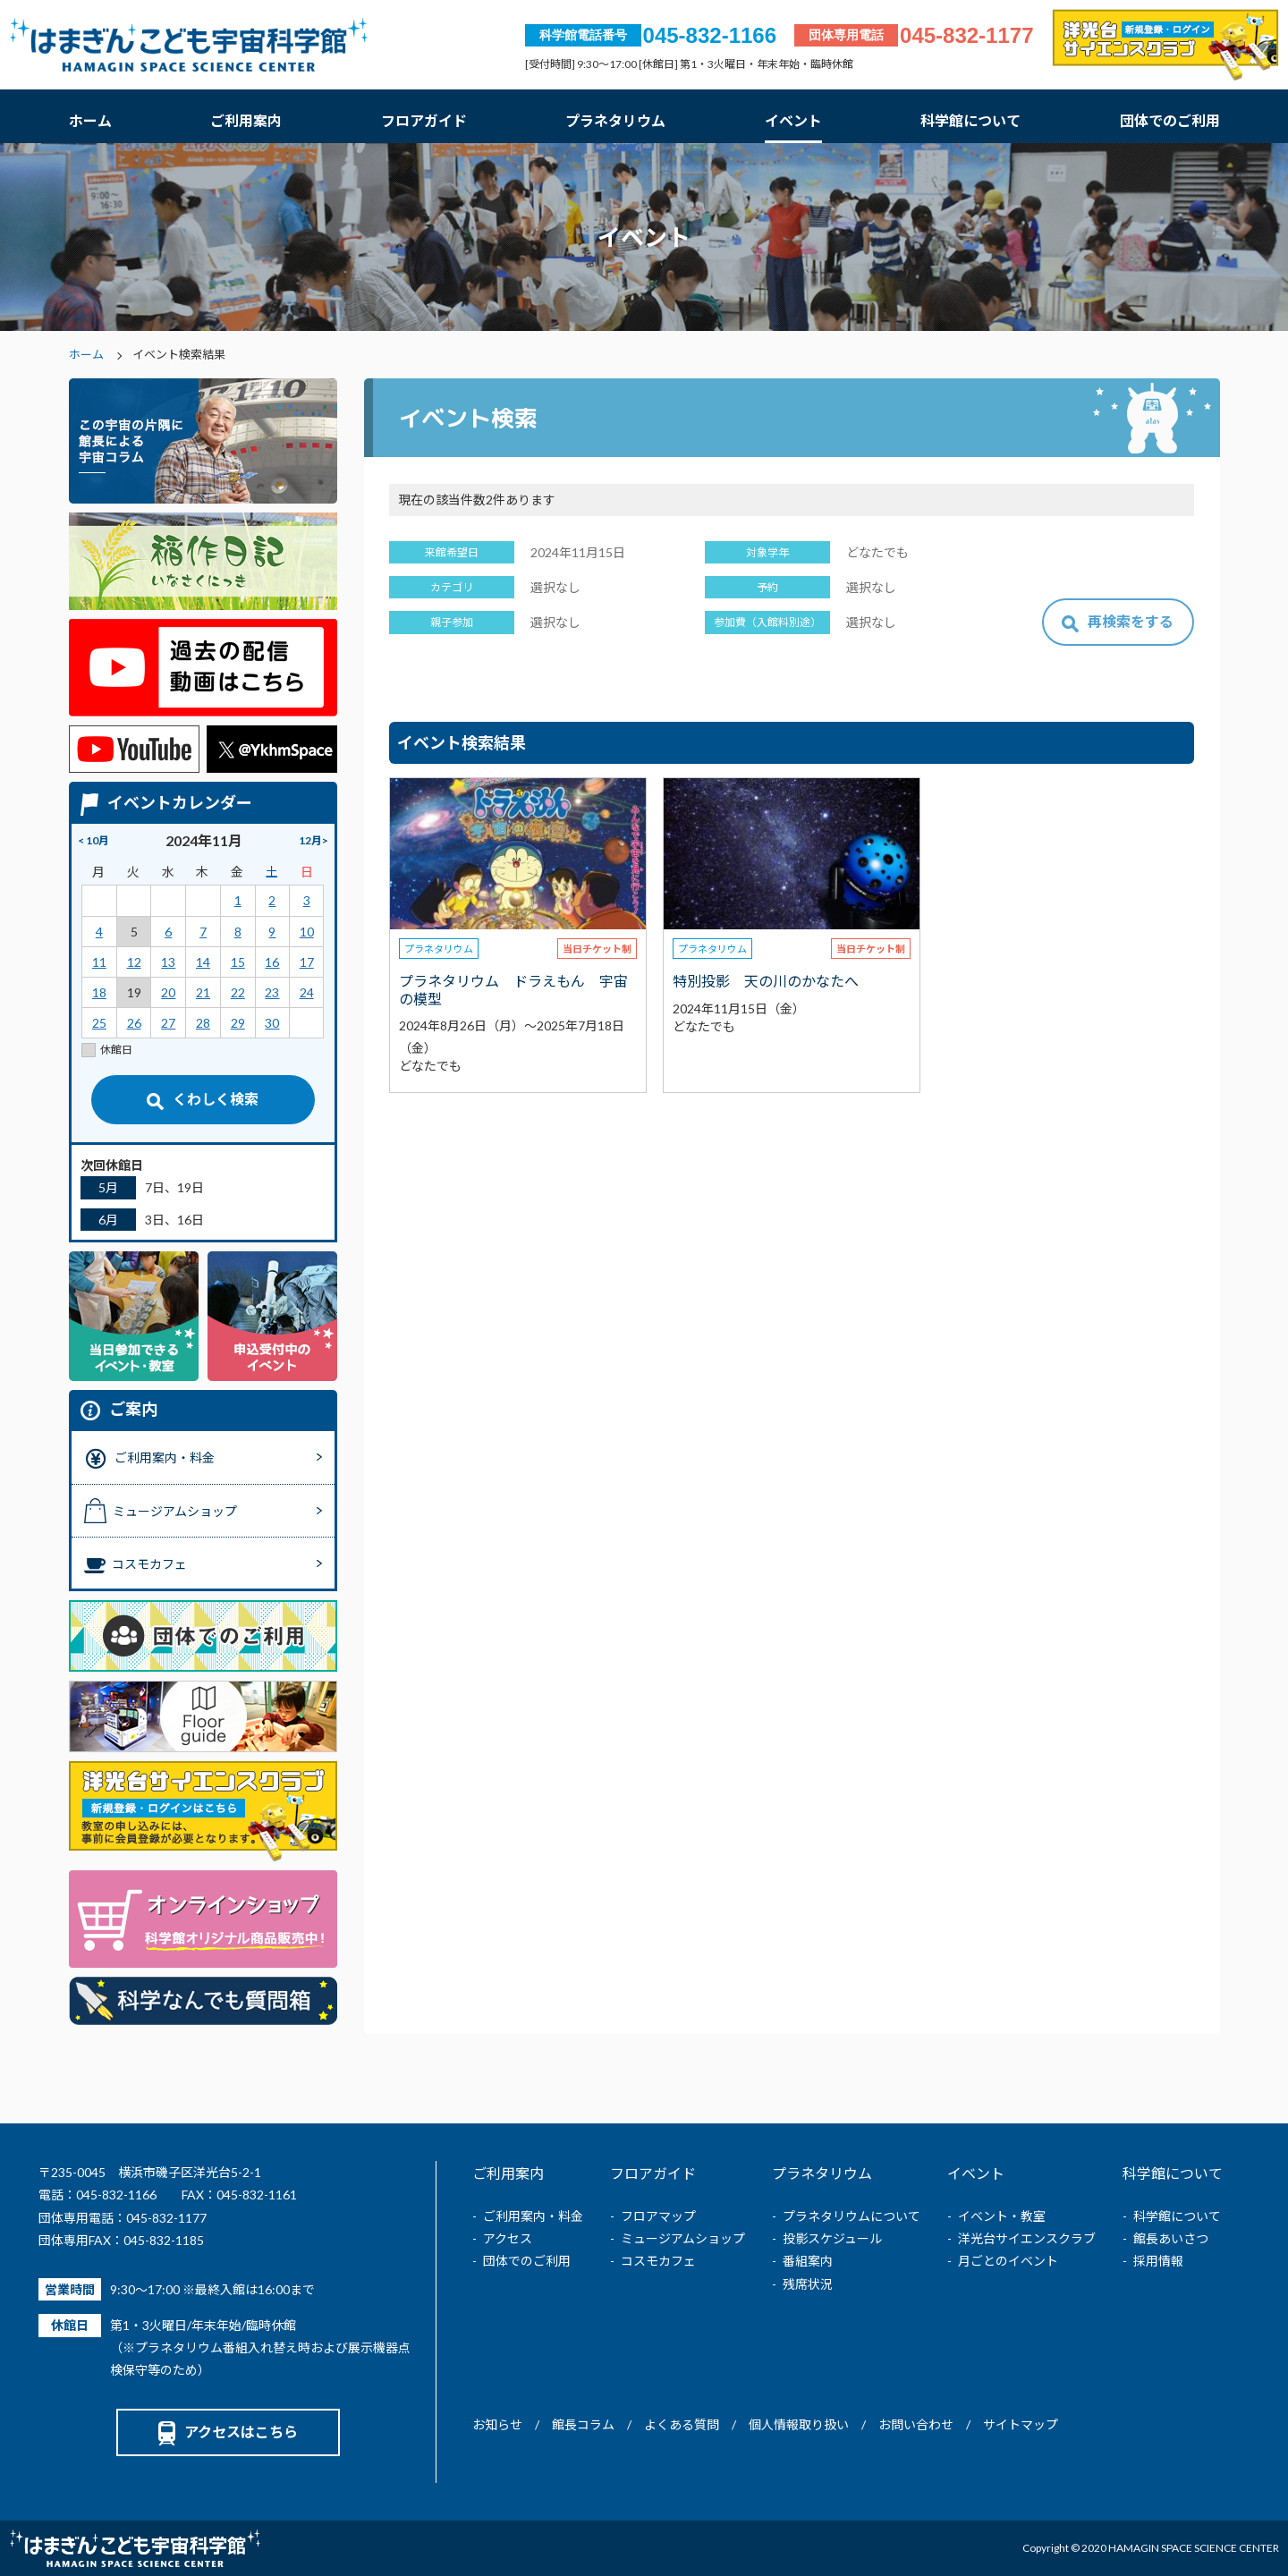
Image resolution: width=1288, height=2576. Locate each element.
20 (168, 992)
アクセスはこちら (228, 2431)
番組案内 (808, 2260)
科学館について (970, 120)
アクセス (507, 2238)
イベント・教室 (1002, 2216)
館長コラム (583, 2424)
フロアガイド (424, 120)
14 (203, 962)
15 (238, 962)
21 (203, 992)
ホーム (90, 120)
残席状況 (808, 2284)
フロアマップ (658, 2216)
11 (99, 962)
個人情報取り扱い (799, 2424)
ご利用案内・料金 (533, 2216)
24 (307, 992)
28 (203, 1022)
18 (99, 992)
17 (307, 962)
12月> (313, 840)
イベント (793, 120)
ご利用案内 (246, 120)
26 (134, 1022)
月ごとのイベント (1008, 2260)
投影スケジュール (832, 2238)
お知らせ (497, 2424)
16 (272, 962)
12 (134, 962)
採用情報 (1158, 2260)
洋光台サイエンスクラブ (1027, 2238)
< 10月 (93, 840)
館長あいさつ (1170, 2238)
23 (272, 992)
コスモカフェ (658, 2260)
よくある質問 (681, 2424)
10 (307, 931)
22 (238, 992)
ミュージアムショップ (683, 2238)
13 (168, 962)
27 (168, 1022)
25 (99, 1022)
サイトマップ (1020, 2424)
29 (238, 1022)
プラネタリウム (615, 120)
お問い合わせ (915, 2424)
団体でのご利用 (1170, 120)
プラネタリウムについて (851, 2216)
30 (272, 1022)
